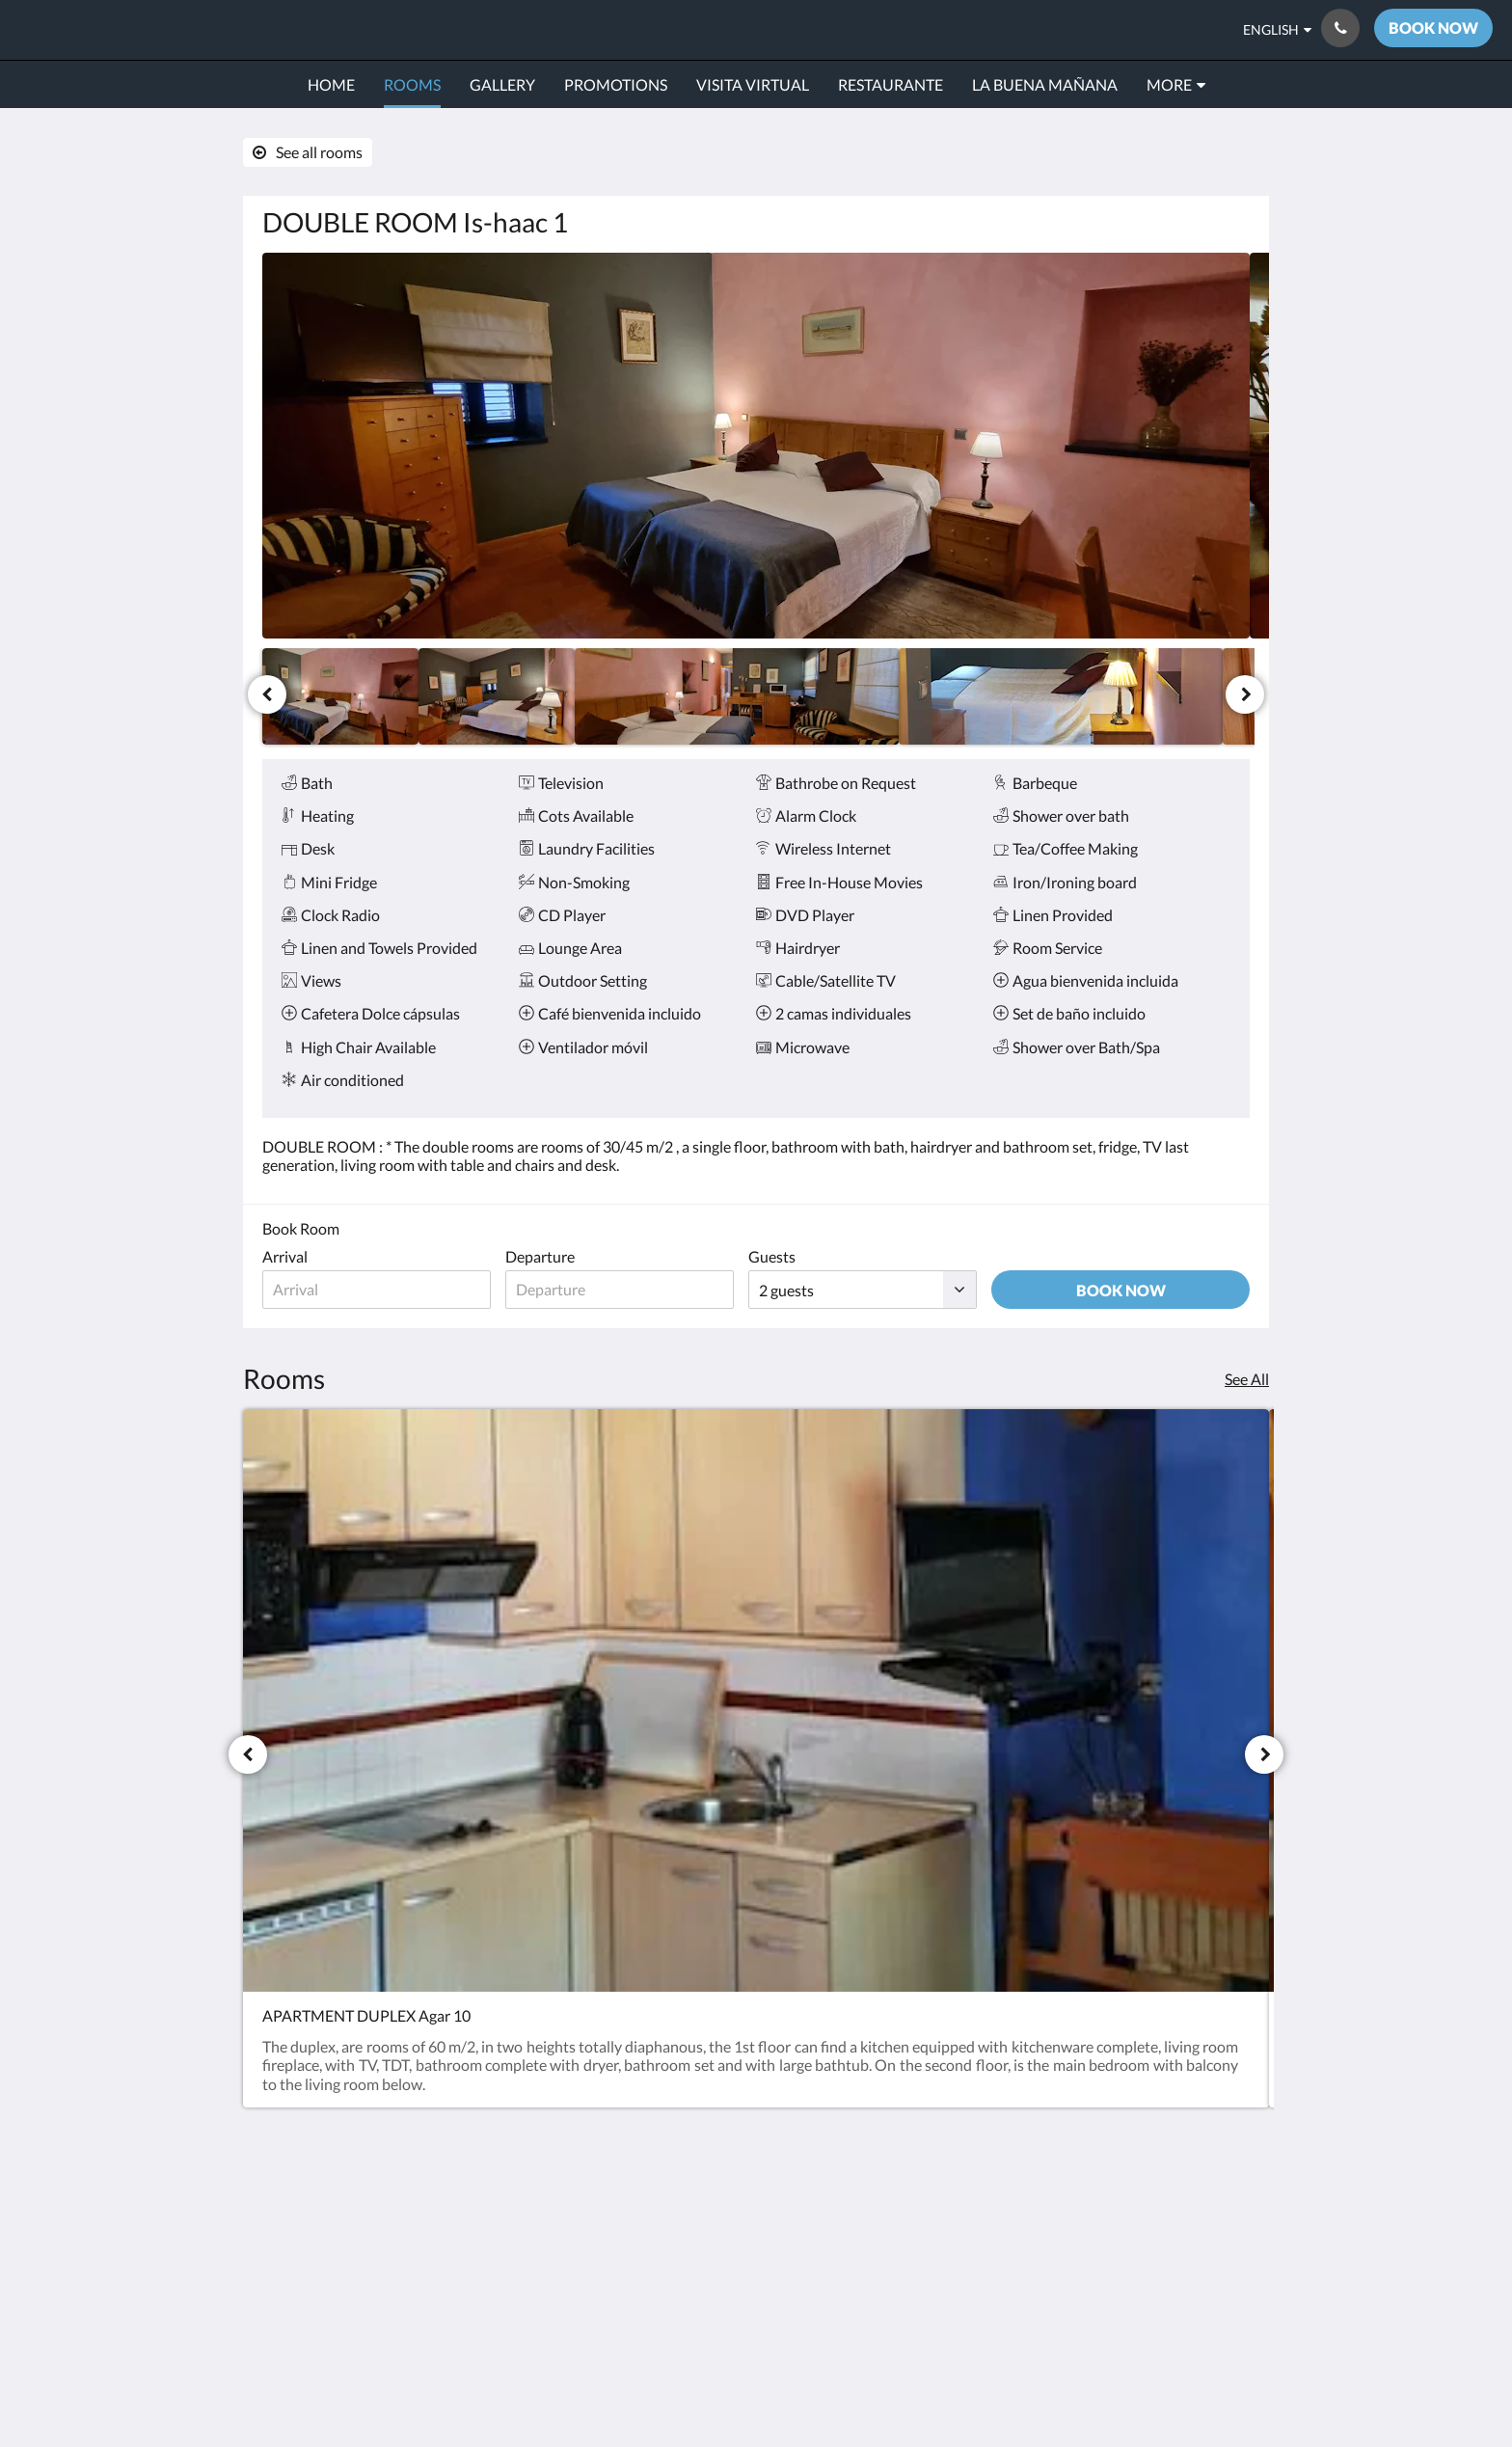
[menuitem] (331, 85)
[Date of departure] (631, 1289)
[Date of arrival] (380, 1289)
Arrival (285, 1256)
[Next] (1245, 694)
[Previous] (267, 694)
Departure (547, 1256)
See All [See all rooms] (1247, 1379)
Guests (787, 1256)
